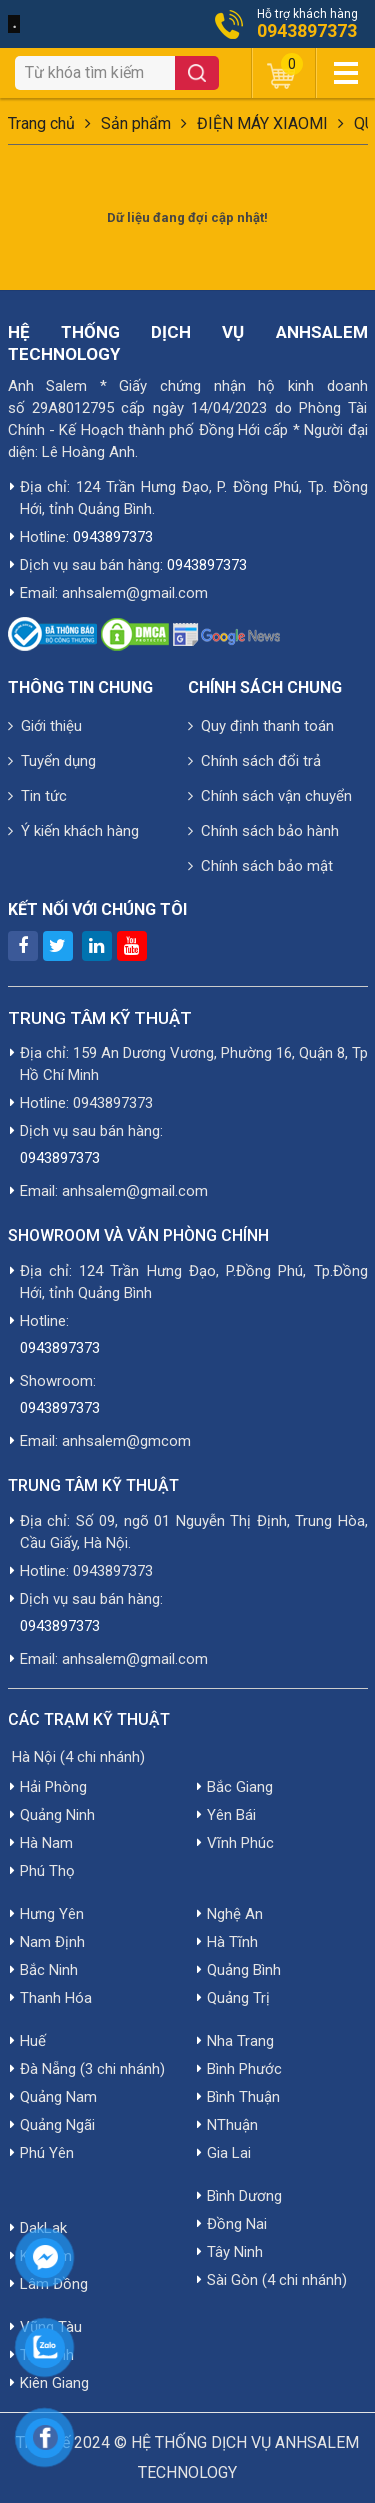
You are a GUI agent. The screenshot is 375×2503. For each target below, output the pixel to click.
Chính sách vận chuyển (270, 796)
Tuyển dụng (52, 761)
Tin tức (37, 796)
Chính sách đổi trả (254, 761)
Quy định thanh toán (261, 726)
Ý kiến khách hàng (73, 831)
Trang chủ (41, 123)
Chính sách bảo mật (260, 866)
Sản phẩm (136, 123)
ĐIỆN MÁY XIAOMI (262, 123)
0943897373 (307, 31)
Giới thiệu (45, 726)
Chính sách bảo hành (263, 831)
